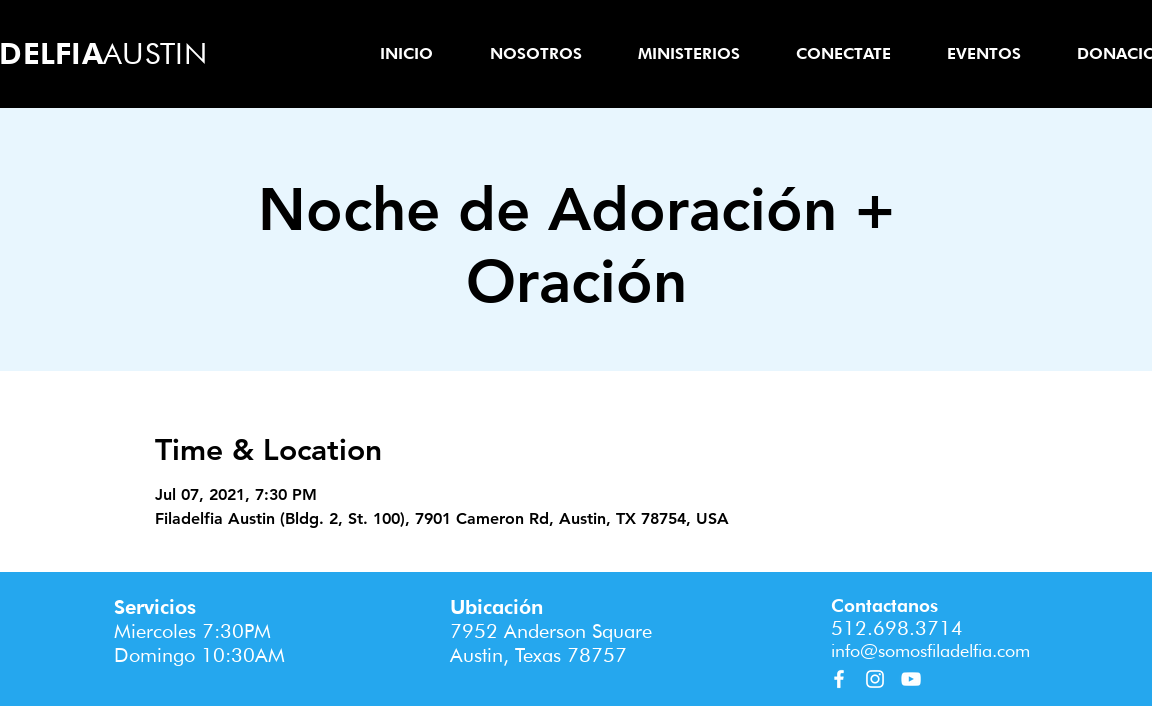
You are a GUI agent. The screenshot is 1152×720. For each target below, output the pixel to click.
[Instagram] (875, 679)
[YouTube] (911, 679)
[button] (535, 53)
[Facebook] (839, 679)
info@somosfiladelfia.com (930, 650)
